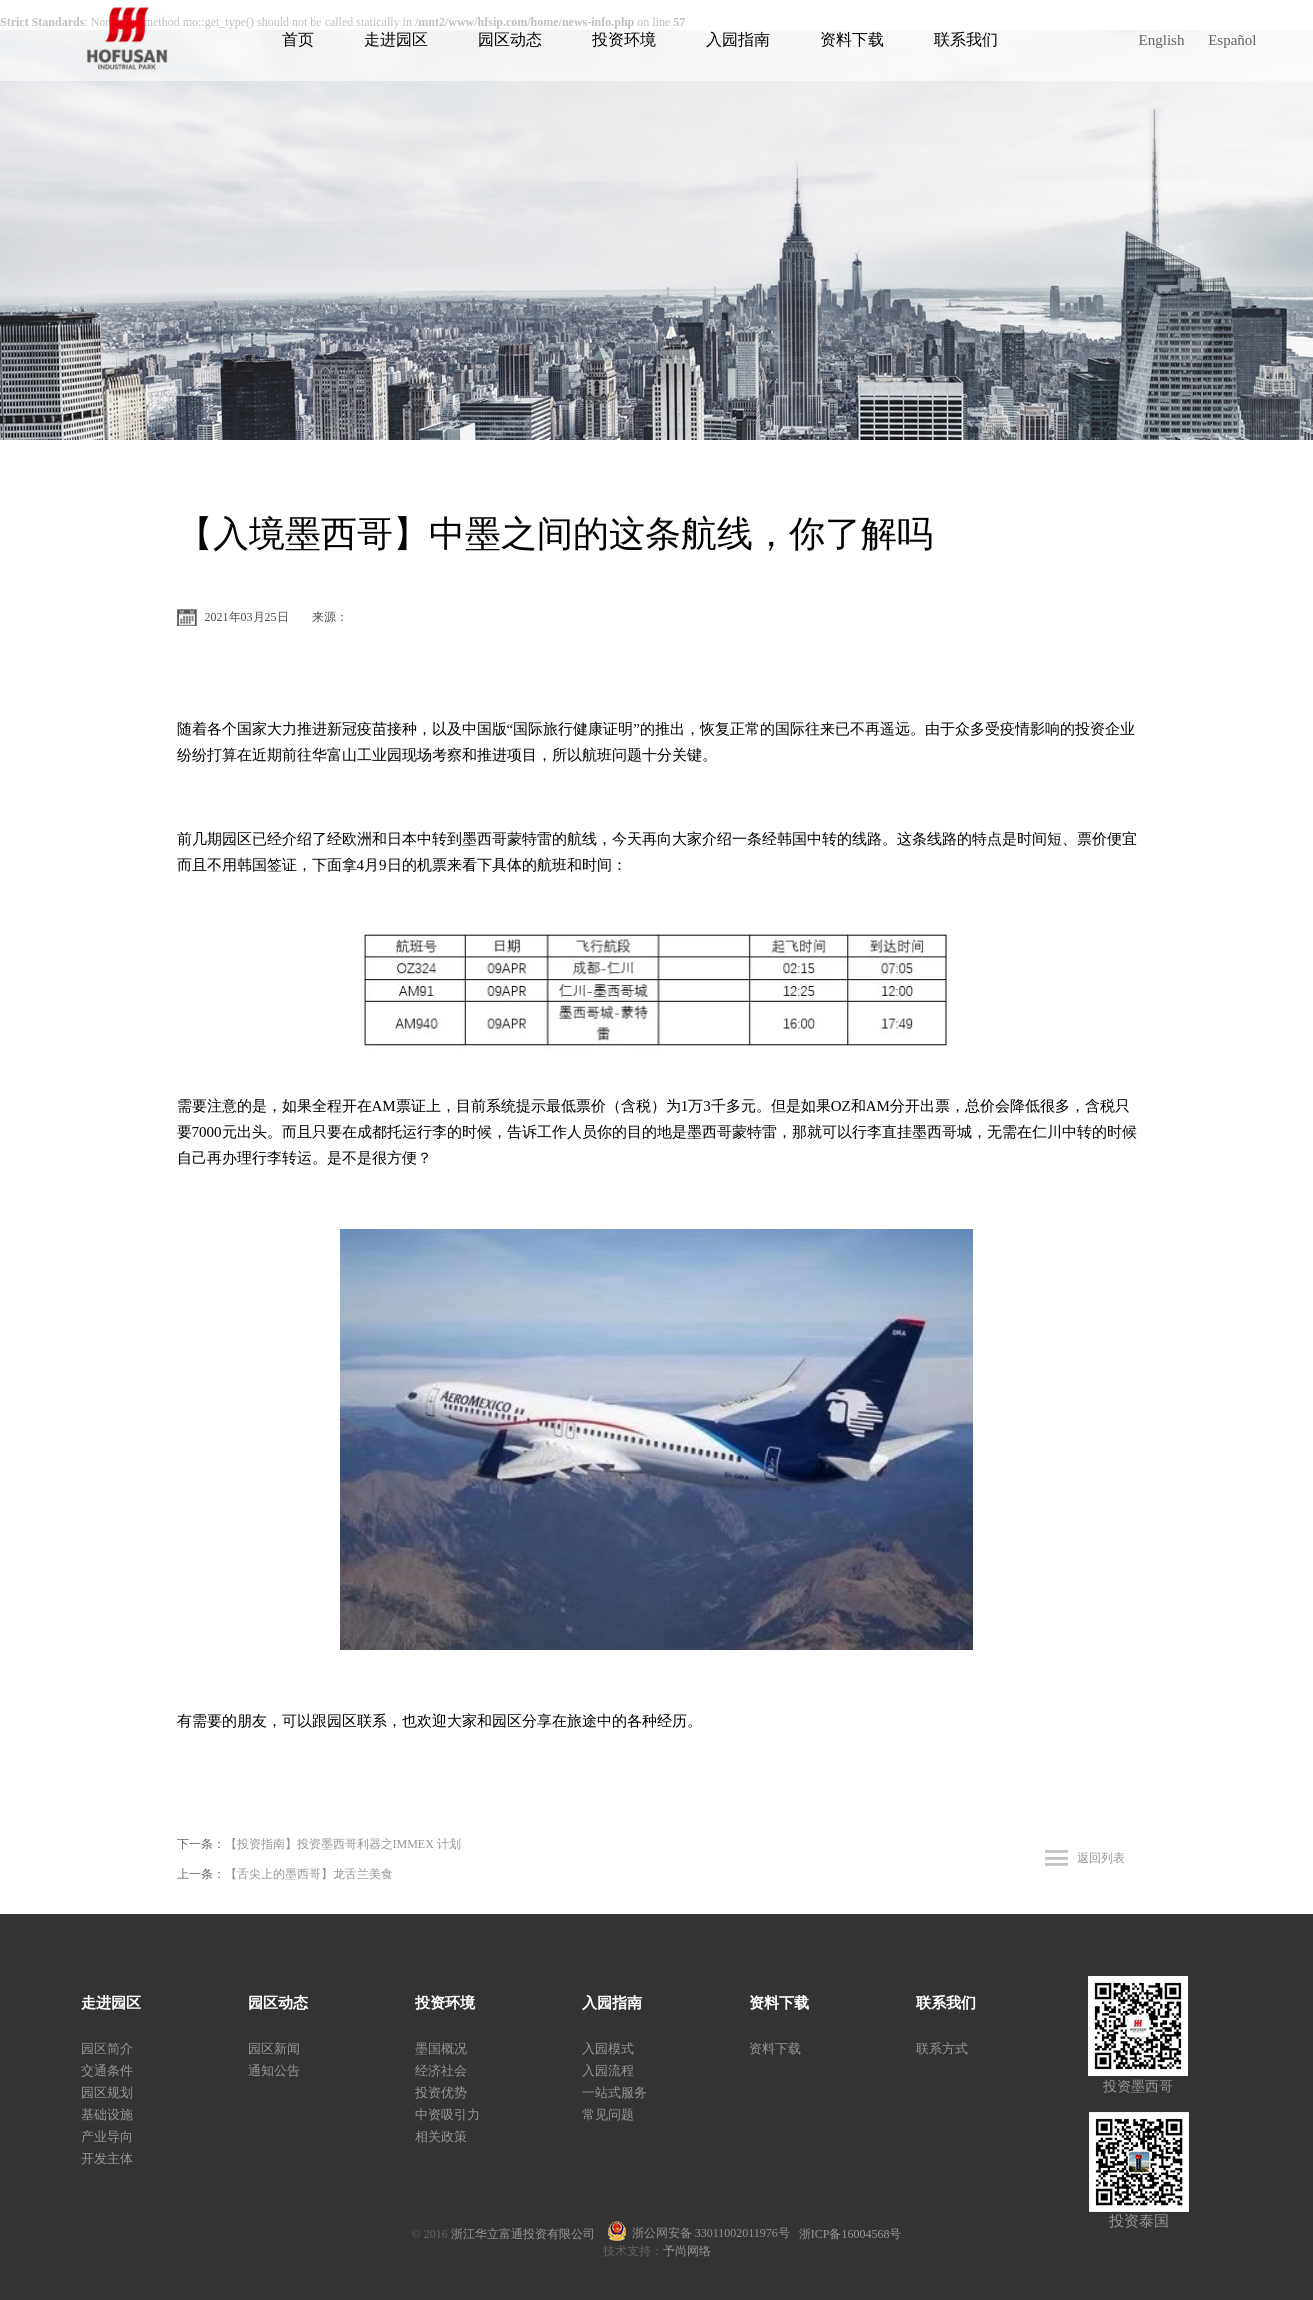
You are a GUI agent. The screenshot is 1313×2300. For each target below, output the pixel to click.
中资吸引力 (447, 2114)
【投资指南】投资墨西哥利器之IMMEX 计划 (343, 1844)
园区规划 (107, 2092)
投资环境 (624, 39)
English (1162, 40)
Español (1232, 40)
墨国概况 (441, 2048)
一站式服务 (614, 2092)
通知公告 (274, 2070)
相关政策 (441, 2136)
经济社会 (441, 2070)
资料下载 (852, 39)
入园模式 (608, 2048)
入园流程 (608, 2070)
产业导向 (107, 2136)
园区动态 (510, 39)
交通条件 (107, 2070)
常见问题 (608, 2114)
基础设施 (107, 2114)
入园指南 (738, 39)
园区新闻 (274, 2048)
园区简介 (107, 2048)
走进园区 (396, 39)
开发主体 (107, 2158)
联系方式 (942, 2048)
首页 (298, 39)
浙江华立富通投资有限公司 (529, 2234)
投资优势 (441, 2092)
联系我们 (966, 39)
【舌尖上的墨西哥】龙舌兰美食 (309, 1874)
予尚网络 (687, 2251)
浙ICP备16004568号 (850, 2234)
